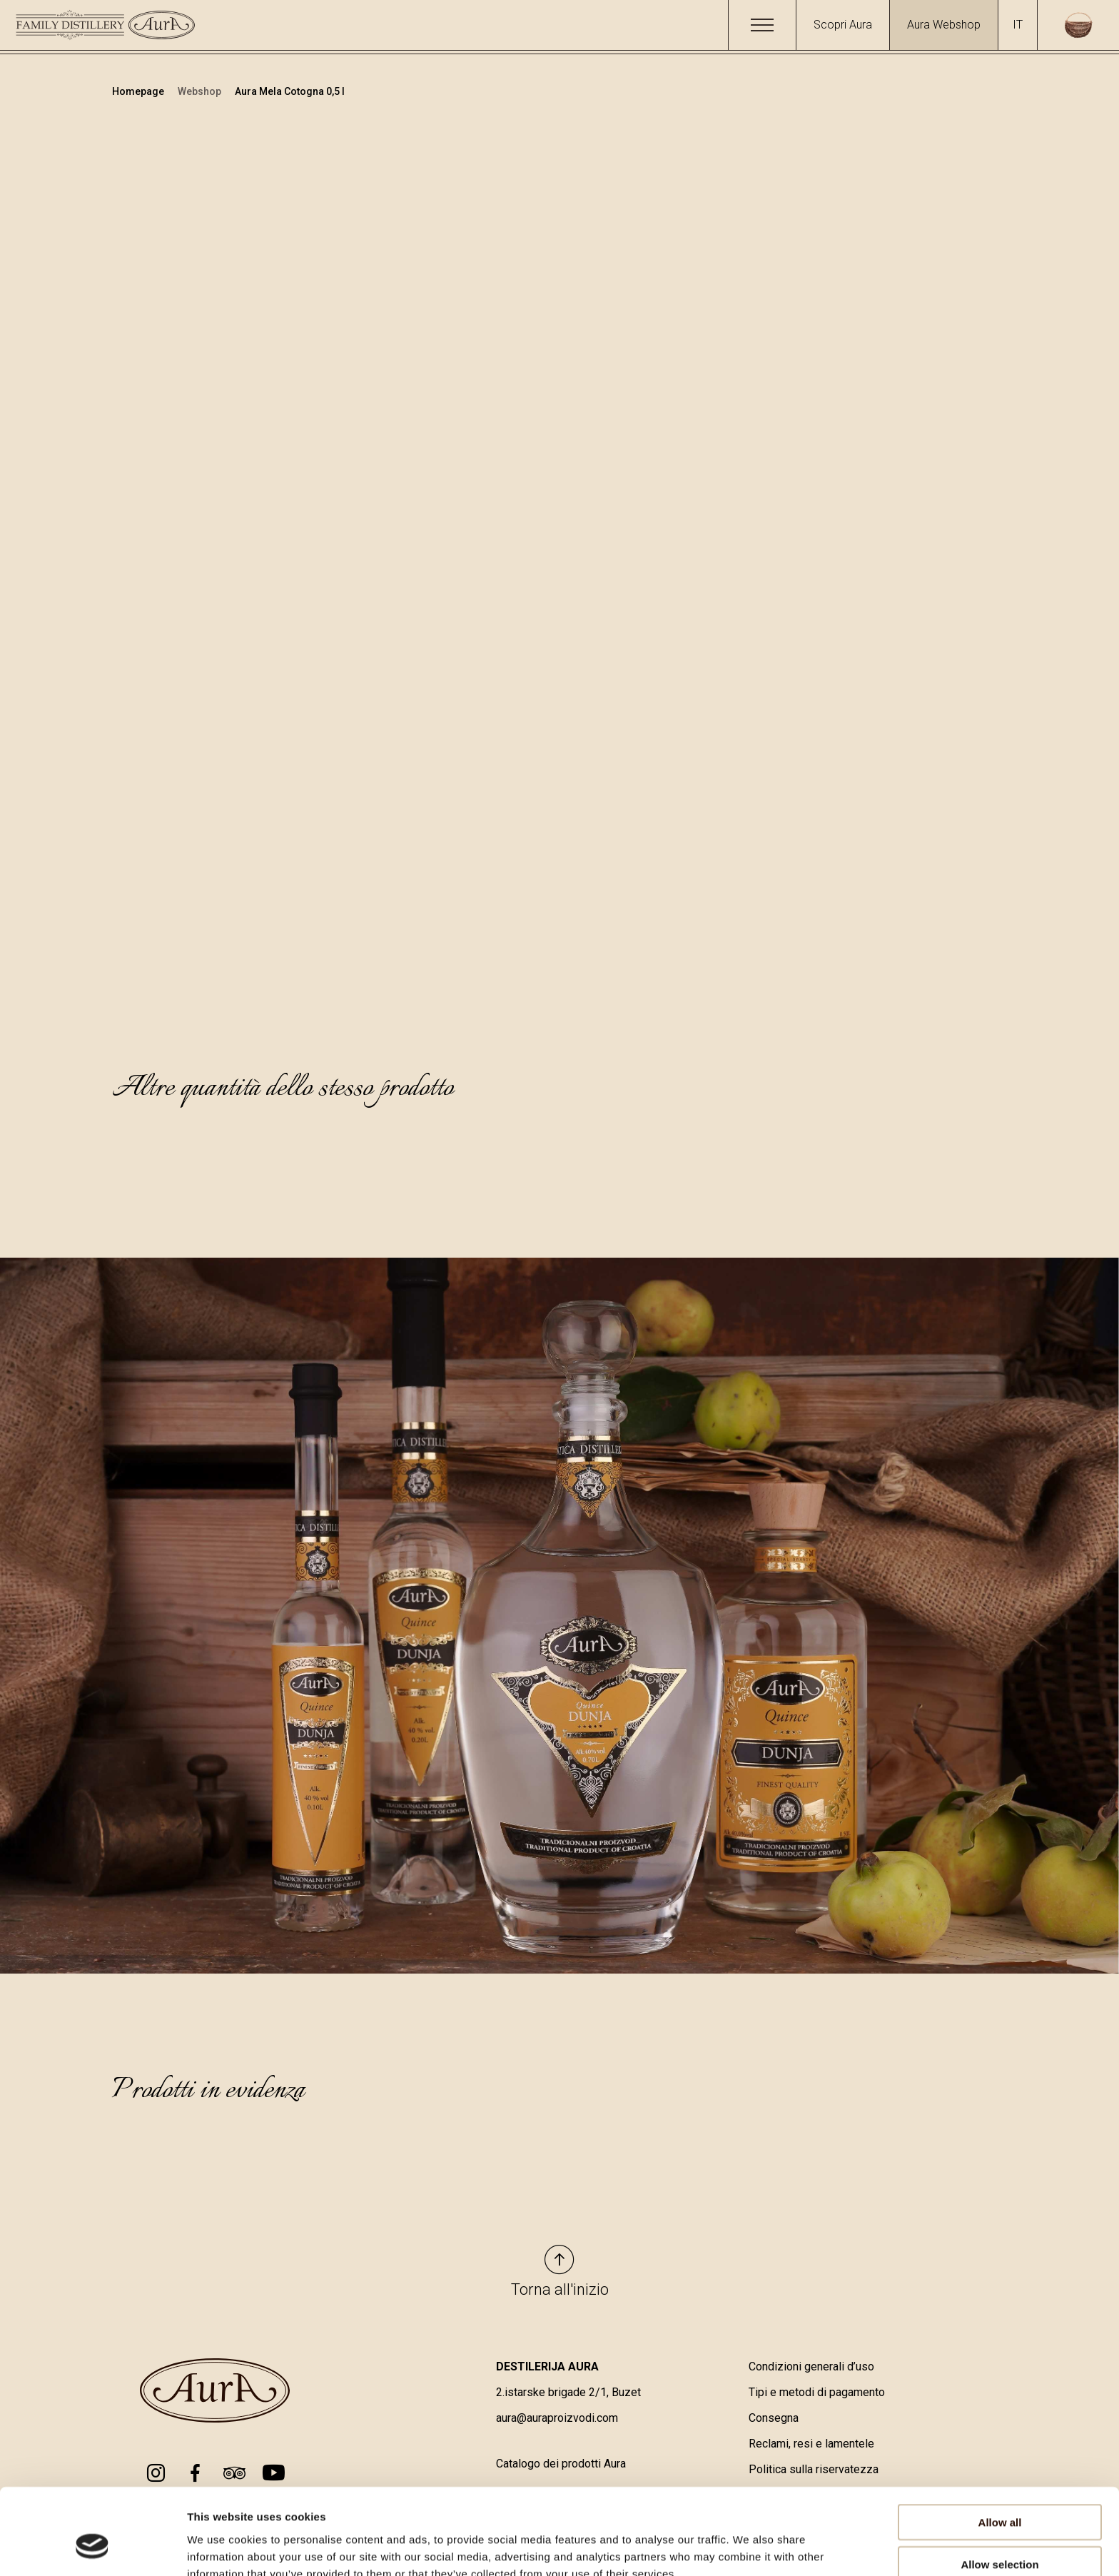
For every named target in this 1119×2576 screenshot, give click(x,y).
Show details (749, 2548)
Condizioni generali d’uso (811, 2367)
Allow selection (999, 2493)
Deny (1000, 2534)
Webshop (200, 91)
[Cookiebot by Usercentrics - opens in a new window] (92, 2548)
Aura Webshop (944, 24)
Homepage (139, 91)
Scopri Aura (843, 24)
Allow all (1000, 2451)
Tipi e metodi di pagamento (817, 2393)
